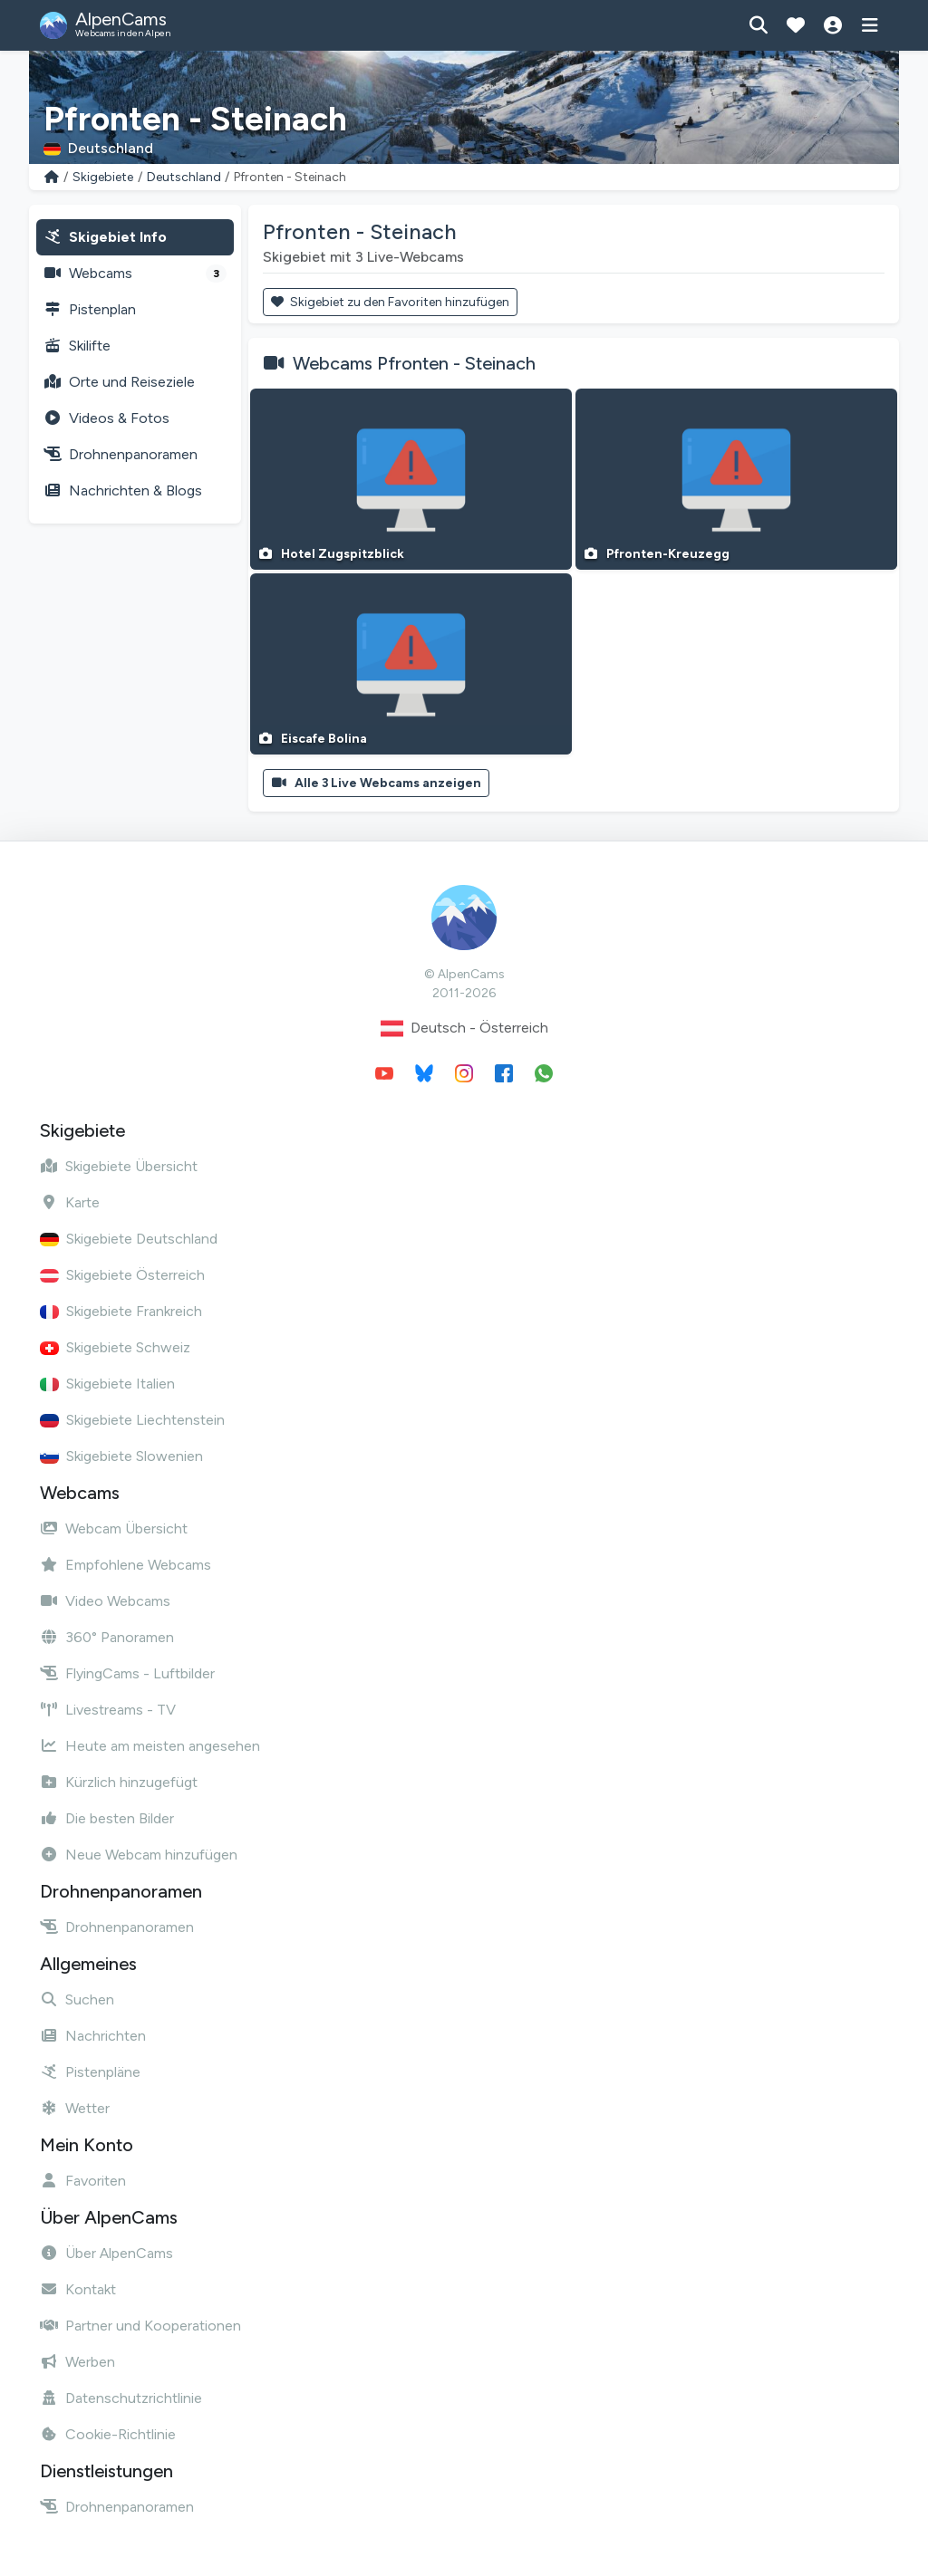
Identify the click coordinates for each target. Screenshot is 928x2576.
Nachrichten (93, 2035)
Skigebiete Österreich (122, 1274)
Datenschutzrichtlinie (121, 2398)
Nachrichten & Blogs (123, 490)
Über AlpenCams (106, 2253)
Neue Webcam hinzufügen (138, 1854)
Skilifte (77, 345)
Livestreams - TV (108, 1709)
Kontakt (78, 2289)
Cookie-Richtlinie (108, 2434)
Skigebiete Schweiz (115, 1347)
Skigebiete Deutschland (129, 1238)
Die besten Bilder (107, 1818)
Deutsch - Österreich (464, 1028)
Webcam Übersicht (114, 1528)
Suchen (77, 1999)
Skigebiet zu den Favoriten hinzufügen (390, 302)
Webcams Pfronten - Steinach (414, 363)
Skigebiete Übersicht (119, 1166)
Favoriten (83, 2180)
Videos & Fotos (106, 418)
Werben (77, 2361)
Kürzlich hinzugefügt (119, 1782)
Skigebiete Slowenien (121, 1456)
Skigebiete (102, 177)
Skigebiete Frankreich (121, 1311)
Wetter (75, 2108)
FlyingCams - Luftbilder (127, 1673)
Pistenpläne (90, 2072)
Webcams (135, 273)
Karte (70, 1202)
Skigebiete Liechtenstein (132, 1419)
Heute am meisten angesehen (150, 1745)
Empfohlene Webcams (125, 1564)
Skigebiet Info (105, 236)
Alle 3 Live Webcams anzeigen (376, 783)
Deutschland (184, 177)
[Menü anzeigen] (869, 25)
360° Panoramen (107, 1637)
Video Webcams (105, 1601)
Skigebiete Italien (107, 1383)
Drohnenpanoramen (121, 454)
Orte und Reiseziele (119, 381)
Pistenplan (90, 309)
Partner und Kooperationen (140, 2325)
